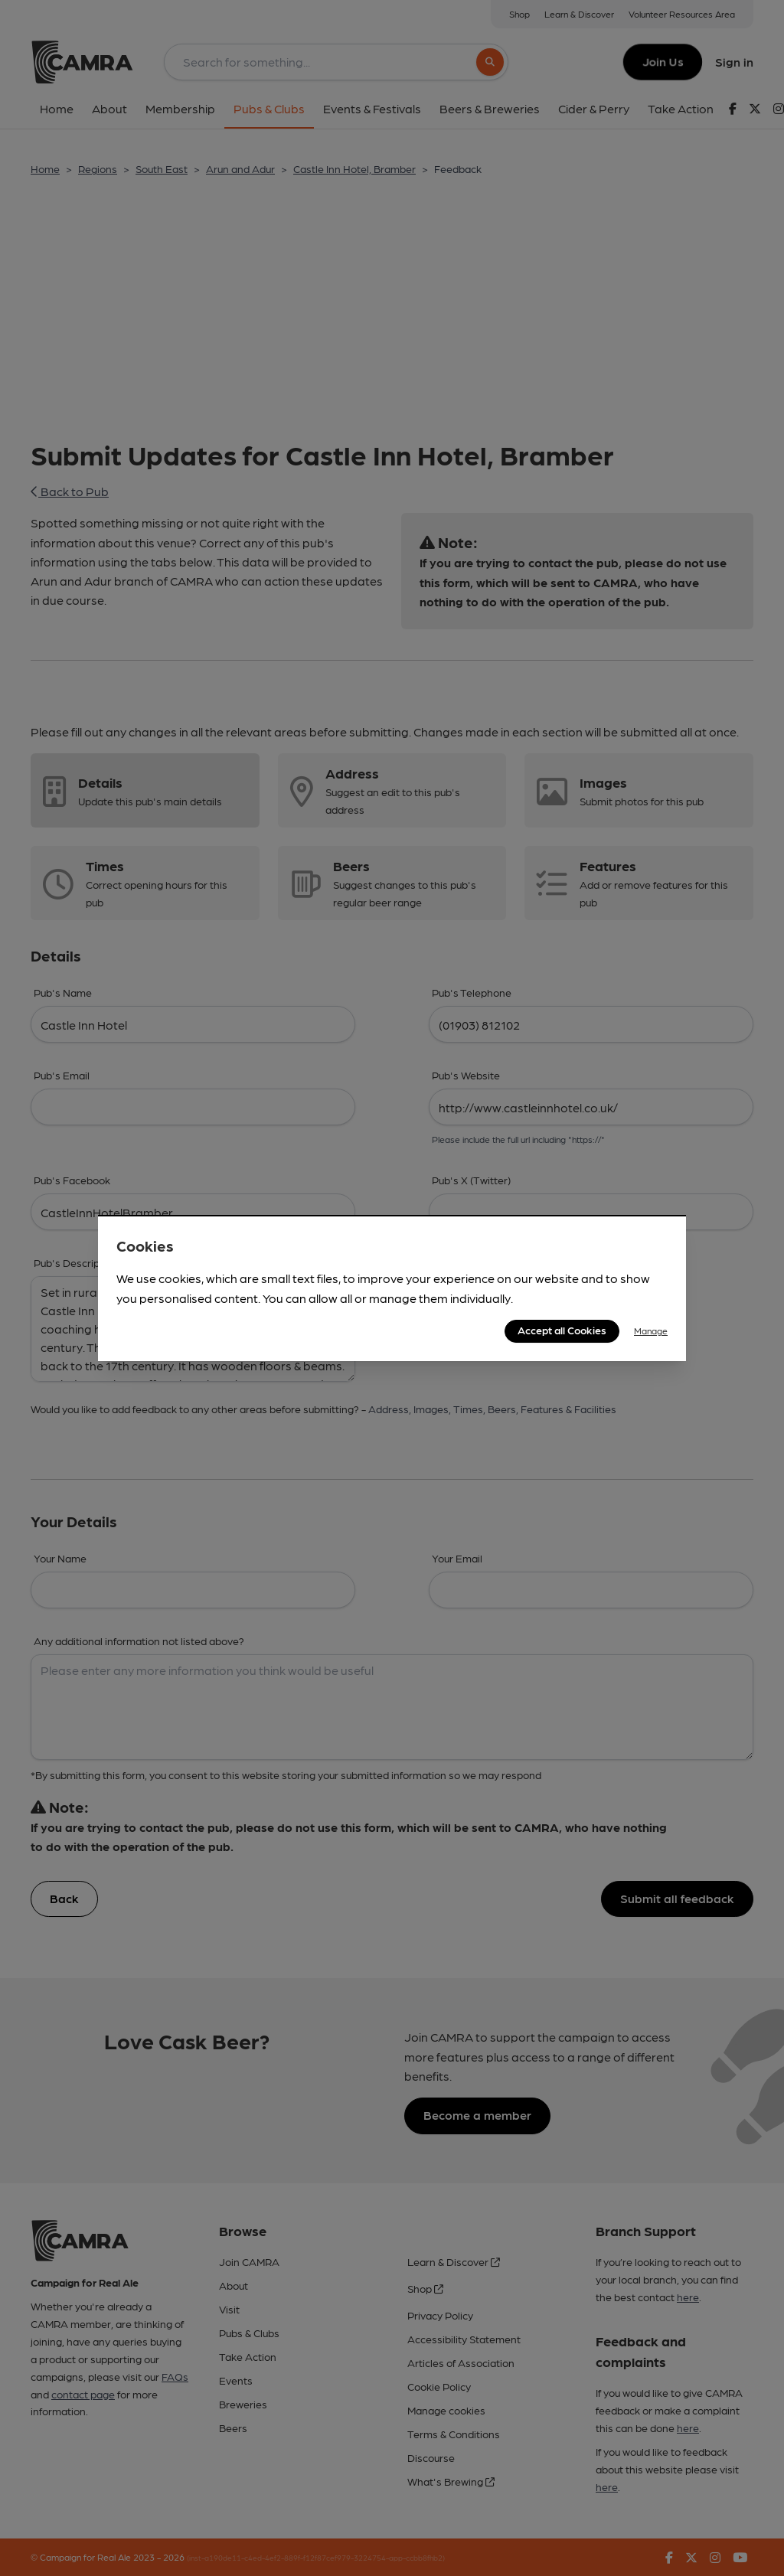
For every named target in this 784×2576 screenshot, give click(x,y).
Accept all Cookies (562, 1330)
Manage (651, 1330)
